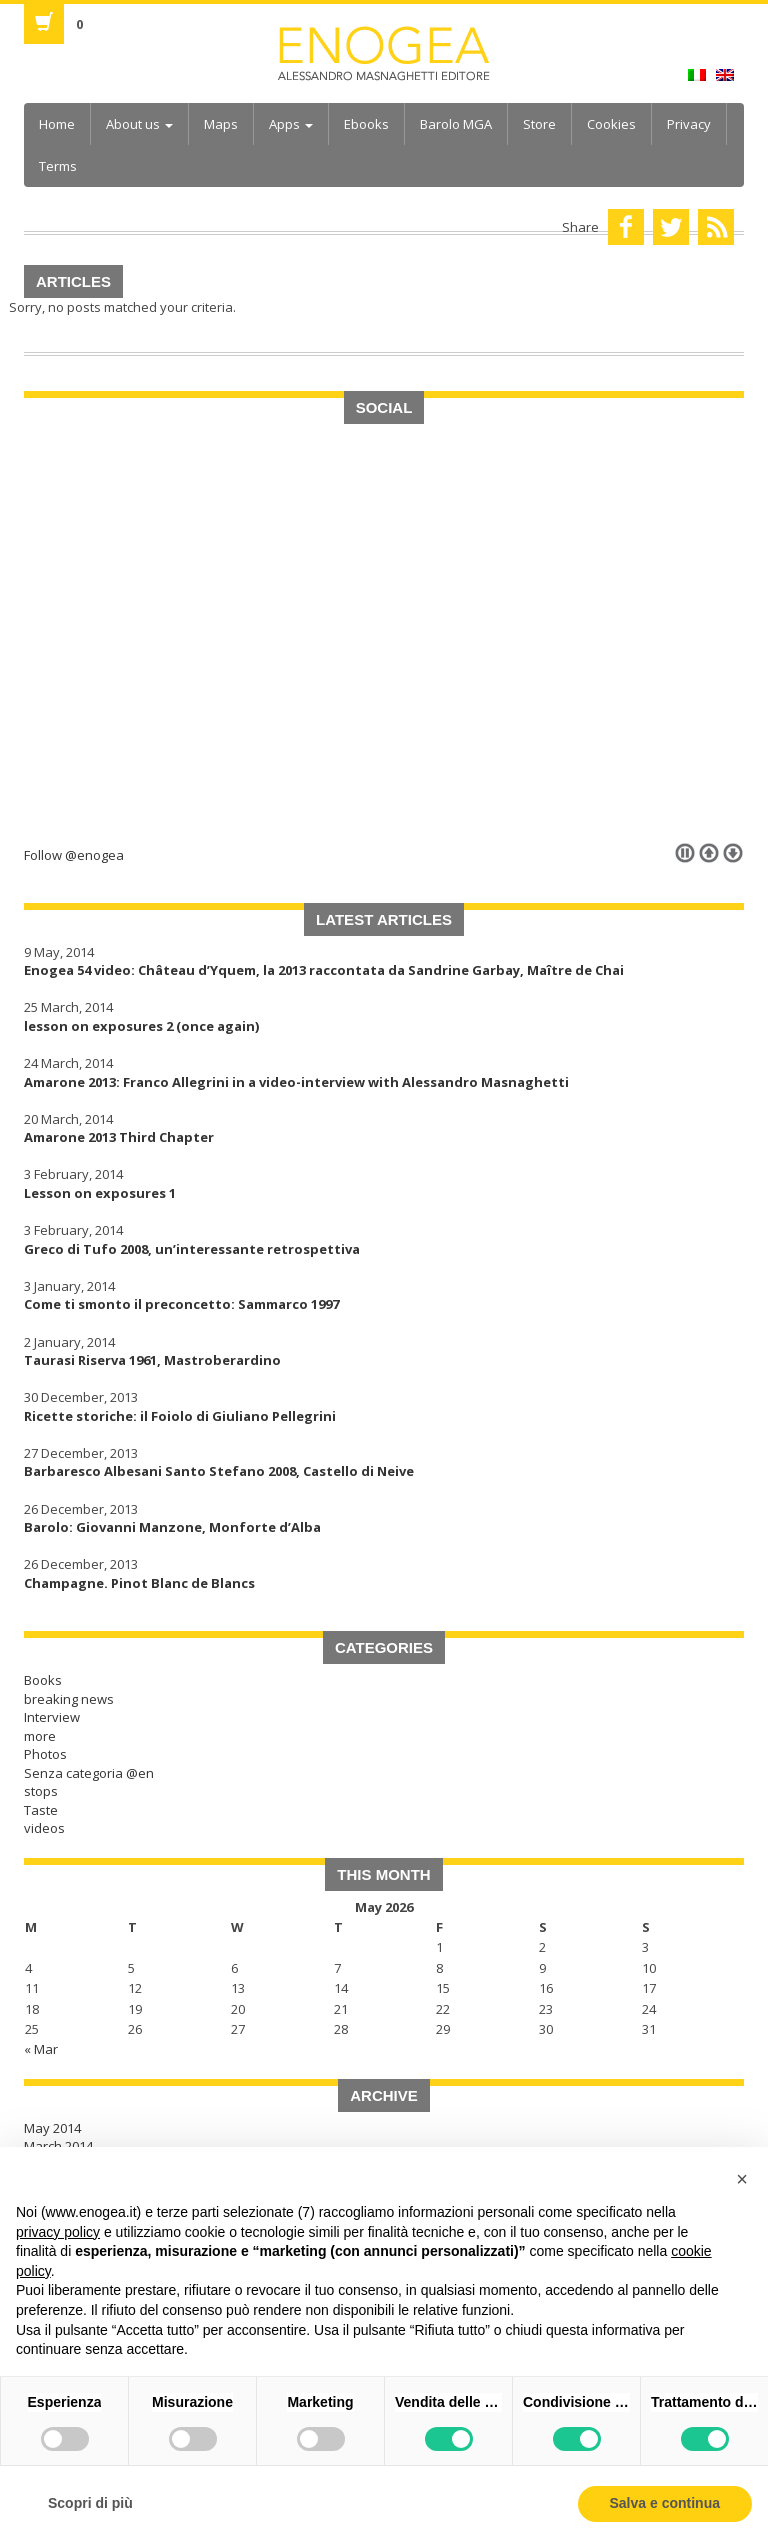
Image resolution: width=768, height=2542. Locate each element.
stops (41, 1791)
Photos (45, 1754)
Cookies (611, 124)
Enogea (384, 53)
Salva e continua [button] (665, 2503)
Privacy (689, 124)
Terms (58, 166)
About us (139, 124)
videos (44, 1828)
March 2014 (58, 2146)
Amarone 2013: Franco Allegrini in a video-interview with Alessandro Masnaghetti (296, 1082)
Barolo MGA (456, 124)
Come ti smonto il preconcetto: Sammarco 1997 (181, 1304)
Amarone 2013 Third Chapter (119, 1137)
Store (539, 124)
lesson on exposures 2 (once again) (141, 1026)
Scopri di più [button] (90, 2503)
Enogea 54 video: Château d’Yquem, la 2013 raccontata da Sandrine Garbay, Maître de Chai (324, 970)
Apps (291, 124)
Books (43, 1680)
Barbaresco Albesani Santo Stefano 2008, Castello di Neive (219, 1471)
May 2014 (52, 2128)
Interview (52, 1717)
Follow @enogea (74, 855)
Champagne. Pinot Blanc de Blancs (139, 1583)
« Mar (41, 2049)
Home (57, 124)
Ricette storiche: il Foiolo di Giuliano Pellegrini (180, 1416)
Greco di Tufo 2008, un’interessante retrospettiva (192, 1249)
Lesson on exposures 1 (100, 1193)
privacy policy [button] (58, 2232)
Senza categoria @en (89, 1773)
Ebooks (366, 124)
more (40, 1736)
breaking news (69, 1699)
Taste (41, 1810)
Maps (221, 124)
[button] (742, 2179)
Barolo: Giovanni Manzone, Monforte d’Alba (172, 1527)
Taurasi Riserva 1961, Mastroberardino (152, 1360)
